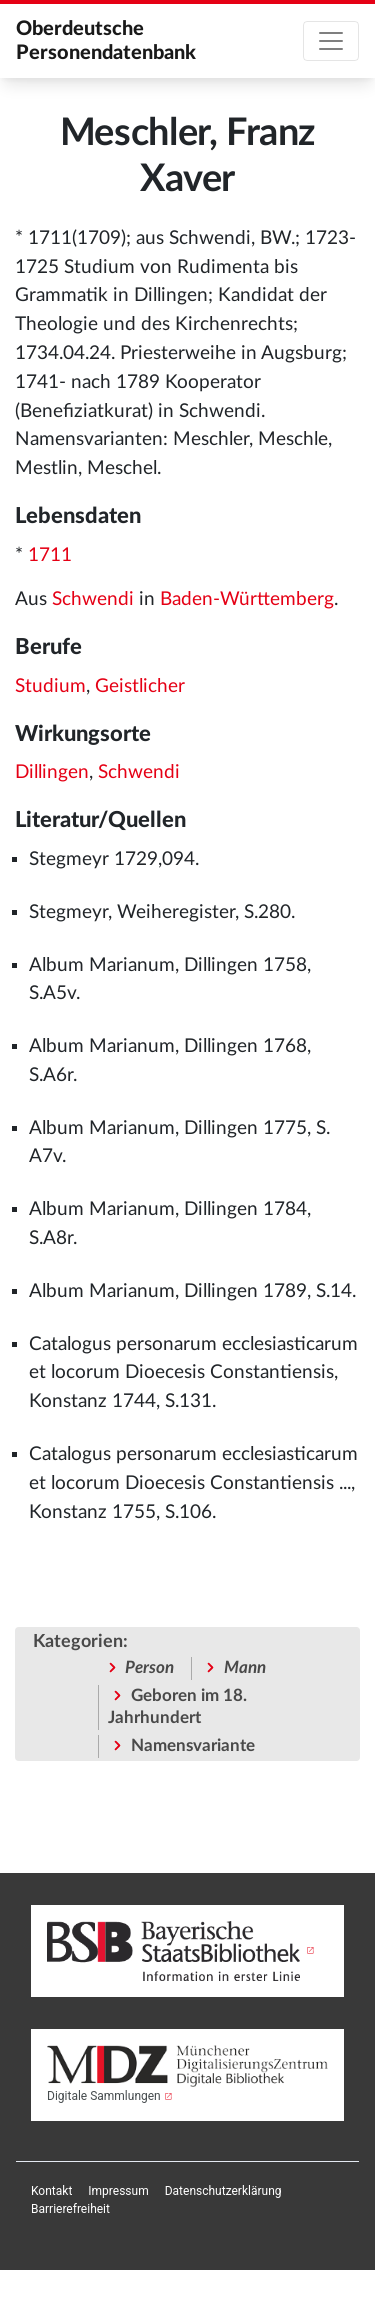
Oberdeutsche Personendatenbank (106, 41)
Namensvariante (193, 1745)
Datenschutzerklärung (223, 2191)
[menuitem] (51, 2191)
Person (149, 1667)
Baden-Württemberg (247, 599)
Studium (50, 686)
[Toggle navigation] (331, 41)
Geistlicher (140, 686)
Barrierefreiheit (70, 2209)
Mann (245, 1667)
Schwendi (93, 599)
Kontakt (51, 2191)
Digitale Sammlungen (104, 2096)
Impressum (118, 2191)
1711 (50, 555)
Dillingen (52, 772)
